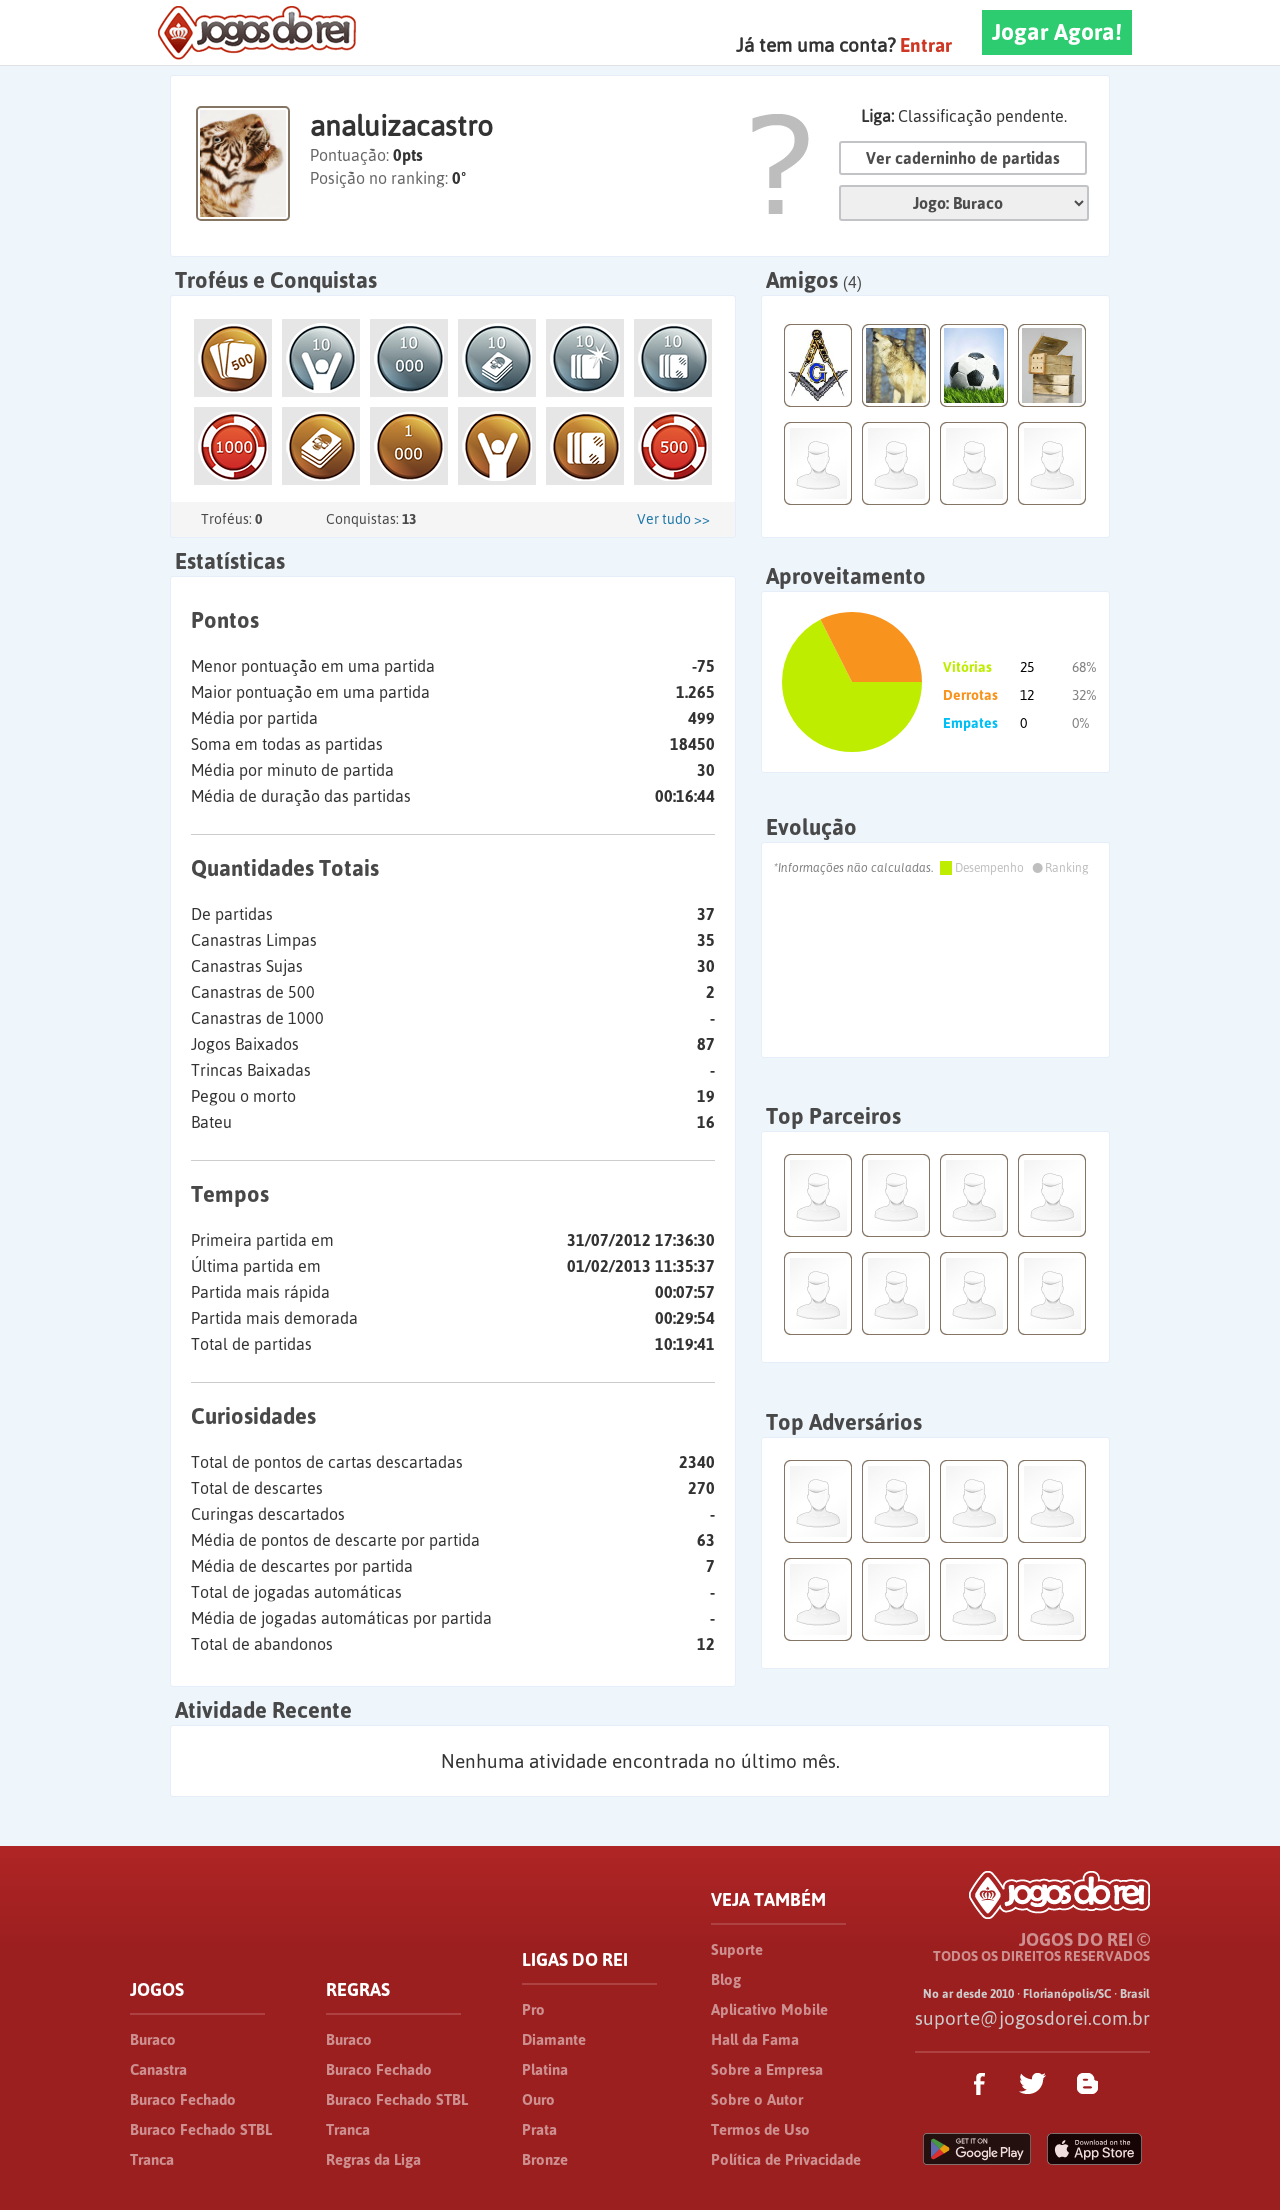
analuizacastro (401, 126)
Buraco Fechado (183, 2099)
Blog (726, 1979)
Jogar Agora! (1057, 32)
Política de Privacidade (786, 2159)
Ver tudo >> (673, 519)
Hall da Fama (755, 2039)
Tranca (152, 2159)
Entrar (926, 45)
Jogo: (964, 203)
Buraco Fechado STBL (201, 2129)
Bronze (545, 2159)
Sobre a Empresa (767, 2069)
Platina (545, 2069)
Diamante (554, 2039)
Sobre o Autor (757, 2099)
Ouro (538, 2099)
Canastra (158, 2069)
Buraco (153, 2039)
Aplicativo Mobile (769, 2009)
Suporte (737, 1949)
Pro (533, 2009)
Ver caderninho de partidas (963, 158)
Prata (539, 2129)
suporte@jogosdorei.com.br (1032, 2018)
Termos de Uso (760, 2129)
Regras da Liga (373, 2159)
